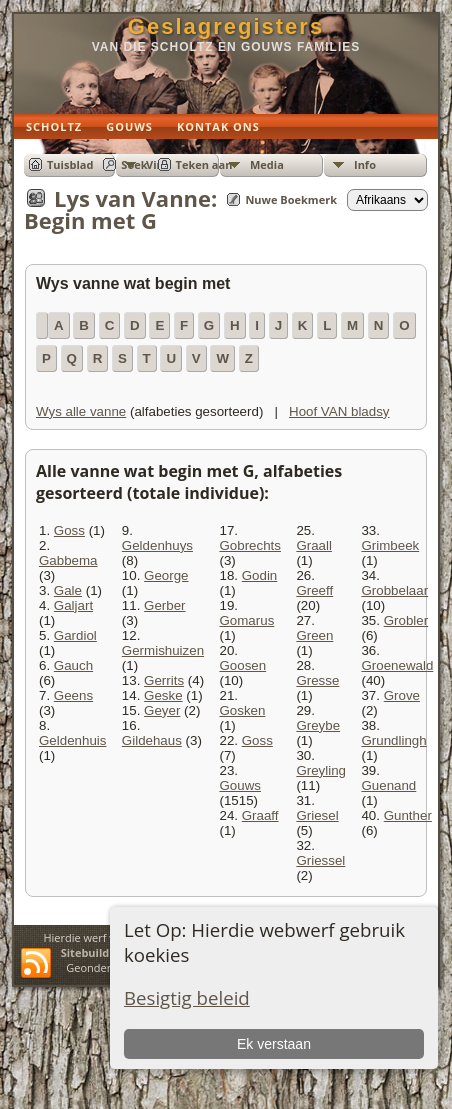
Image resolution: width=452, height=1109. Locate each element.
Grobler (406, 620)
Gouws (239, 785)
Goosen (242, 665)
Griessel (320, 860)
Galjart (73, 605)
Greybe (318, 725)
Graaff (260, 815)
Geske (163, 695)
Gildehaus (152, 740)
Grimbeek (390, 545)
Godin (260, 575)
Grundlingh (393, 740)
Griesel (317, 815)
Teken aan (204, 164)
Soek (134, 164)
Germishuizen (163, 650)
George (166, 575)
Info (365, 164)
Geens (73, 695)
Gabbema (68, 560)
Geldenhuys (157, 545)
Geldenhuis (72, 740)
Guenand (388, 785)
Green (314, 635)
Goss (69, 530)
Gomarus (246, 620)
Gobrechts (250, 545)
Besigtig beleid (187, 997)
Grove (402, 695)
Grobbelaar (394, 590)
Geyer (162, 710)
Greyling (321, 770)
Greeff (314, 590)
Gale (68, 590)
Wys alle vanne (81, 411)
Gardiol (75, 635)
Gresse (317, 680)
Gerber (164, 605)
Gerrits (164, 680)
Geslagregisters (226, 26)
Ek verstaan (274, 1044)
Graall (314, 545)
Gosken (242, 710)
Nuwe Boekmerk (291, 199)
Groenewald (397, 665)
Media (267, 164)
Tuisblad (70, 164)
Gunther (408, 815)
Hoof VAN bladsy (339, 411)
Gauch (73, 665)
